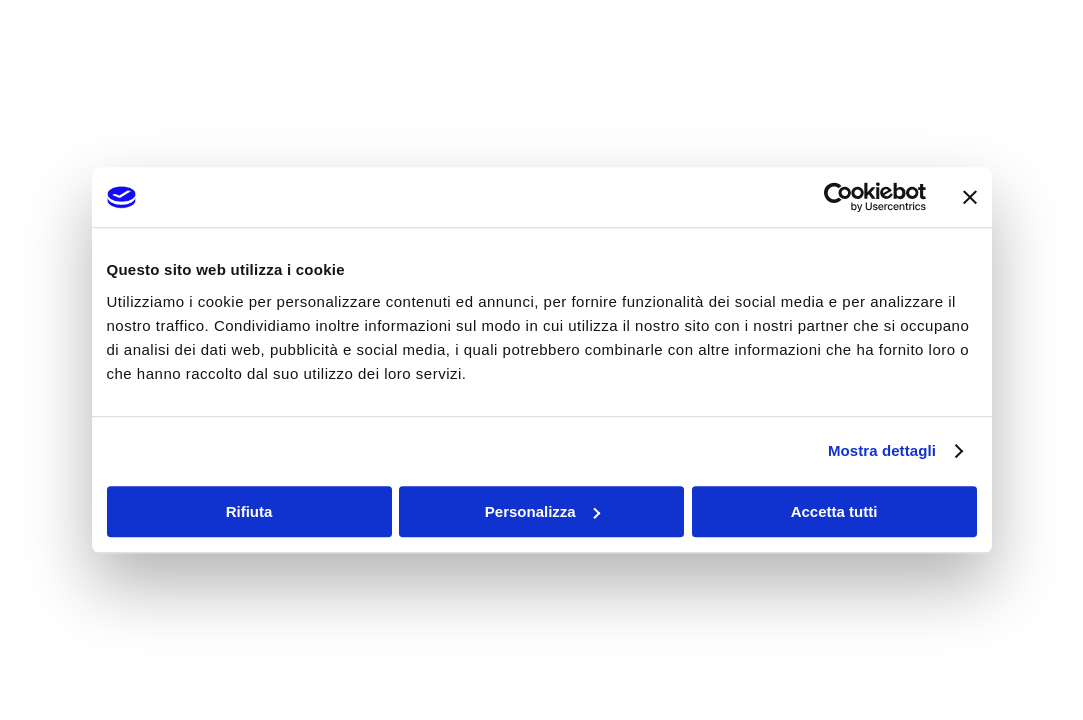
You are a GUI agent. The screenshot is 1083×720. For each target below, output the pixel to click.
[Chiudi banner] (970, 197)
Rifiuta (249, 511)
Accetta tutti (834, 511)
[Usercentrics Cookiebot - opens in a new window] (838, 197)
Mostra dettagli (882, 450)
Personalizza (542, 511)
